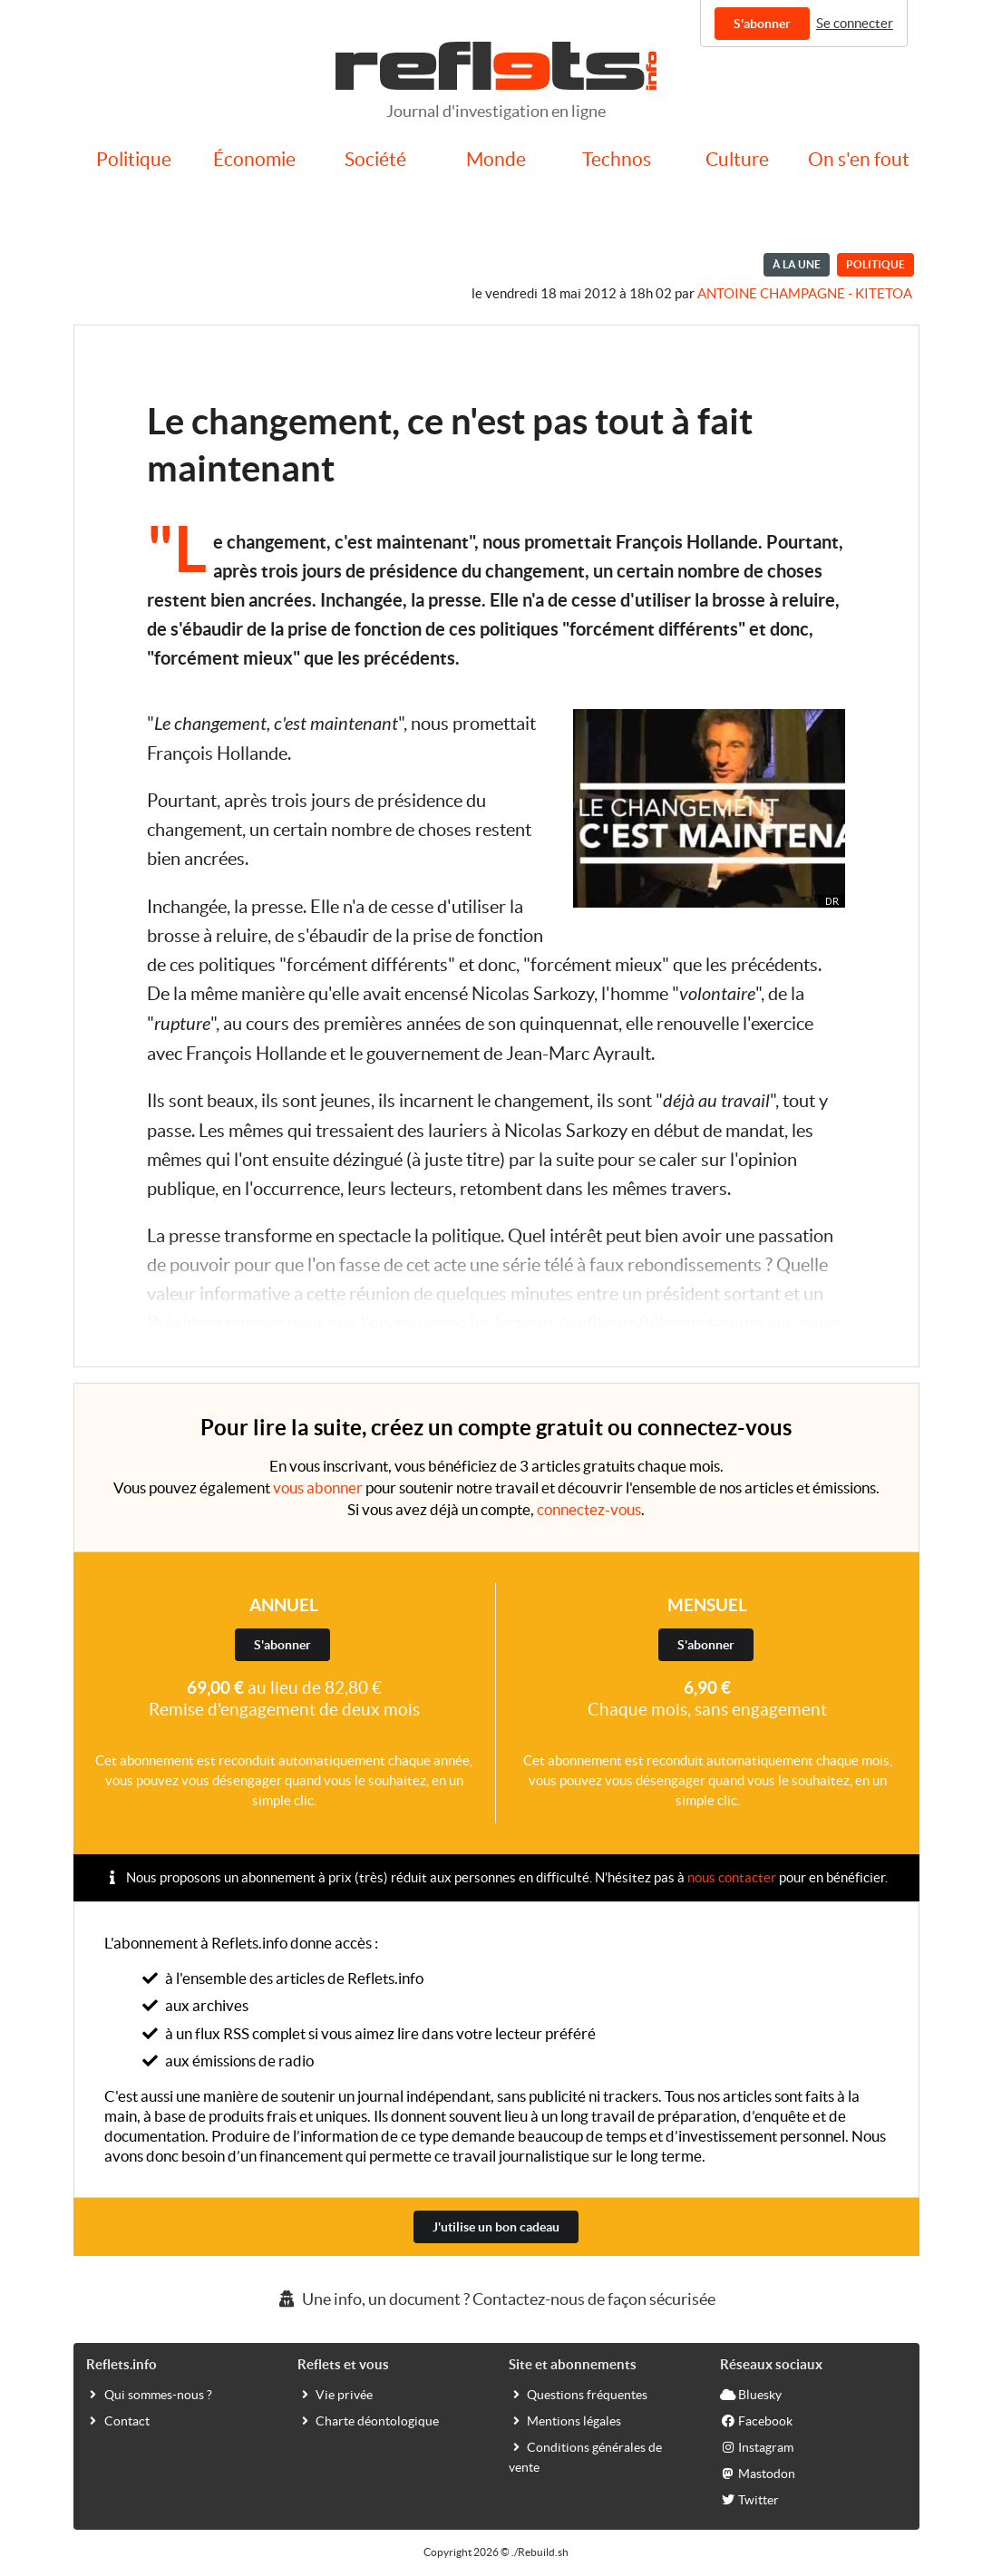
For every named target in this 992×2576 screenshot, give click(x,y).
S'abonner (762, 23)
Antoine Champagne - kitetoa (804, 293)
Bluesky (751, 2394)
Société (375, 159)
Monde (496, 159)
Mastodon (757, 2472)
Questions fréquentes (578, 2394)
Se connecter (854, 23)
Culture (737, 159)
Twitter (749, 2499)
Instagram (756, 2446)
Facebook (756, 2420)
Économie (254, 159)
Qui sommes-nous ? (149, 2394)
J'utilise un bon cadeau (496, 2227)
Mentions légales (565, 2420)
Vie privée (335, 2394)
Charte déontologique (368, 2420)
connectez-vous (589, 1509)
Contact (118, 2420)
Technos (616, 159)
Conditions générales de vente (585, 2456)
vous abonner (318, 1487)
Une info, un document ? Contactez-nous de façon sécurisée (496, 2299)
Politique (133, 159)
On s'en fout (858, 159)
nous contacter (731, 1877)
